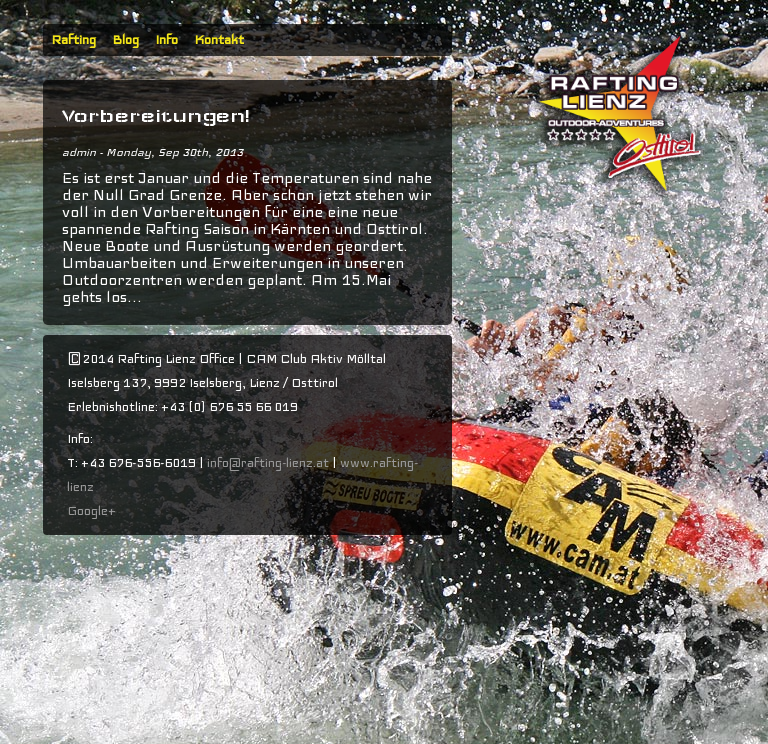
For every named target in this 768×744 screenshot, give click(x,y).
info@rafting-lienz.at (268, 463)
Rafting (73, 40)
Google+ (91, 511)
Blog (125, 40)
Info (166, 40)
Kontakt (219, 40)
